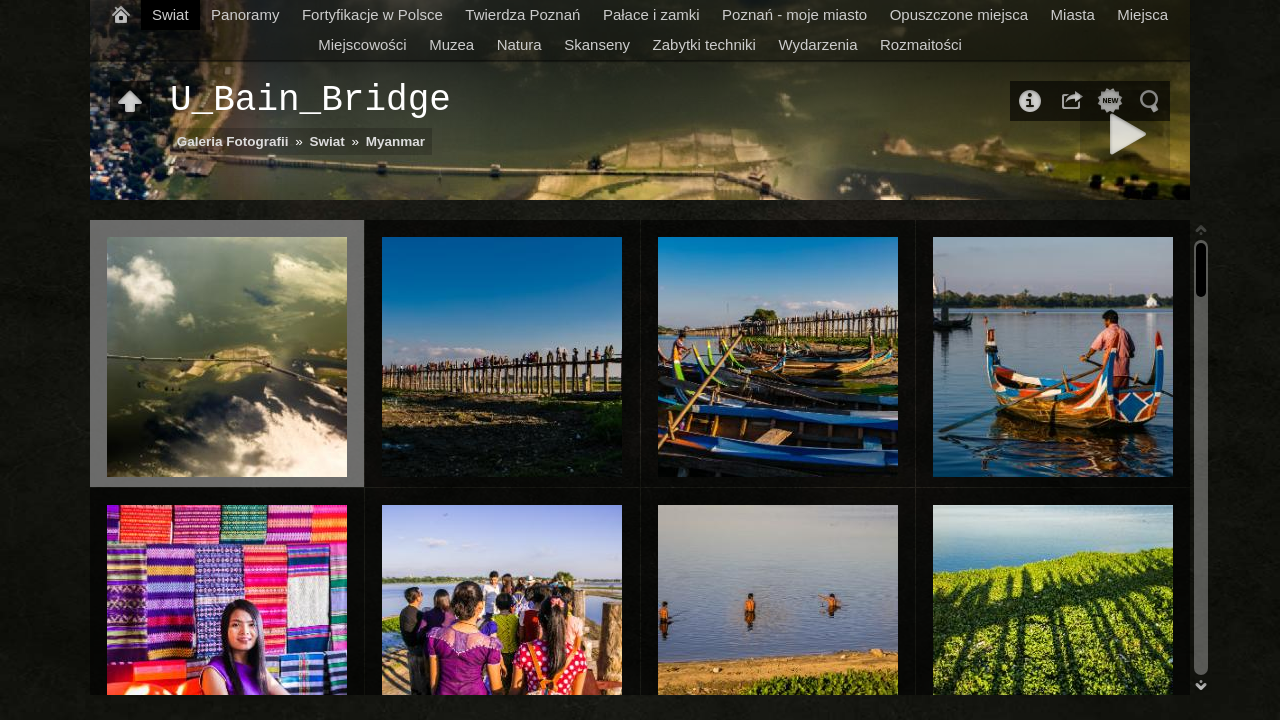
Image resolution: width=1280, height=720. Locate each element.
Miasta (1073, 14)
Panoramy (245, 14)
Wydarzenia (817, 44)
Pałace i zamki (651, 14)
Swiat (170, 14)
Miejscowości (362, 44)
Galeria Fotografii (233, 141)
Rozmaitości (921, 44)
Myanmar (395, 141)
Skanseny (597, 44)
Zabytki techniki (704, 44)
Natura (519, 44)
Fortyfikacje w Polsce (372, 14)
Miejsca (1142, 14)
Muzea (451, 44)
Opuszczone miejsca (959, 14)
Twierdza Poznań (522, 14)
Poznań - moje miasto (794, 14)
